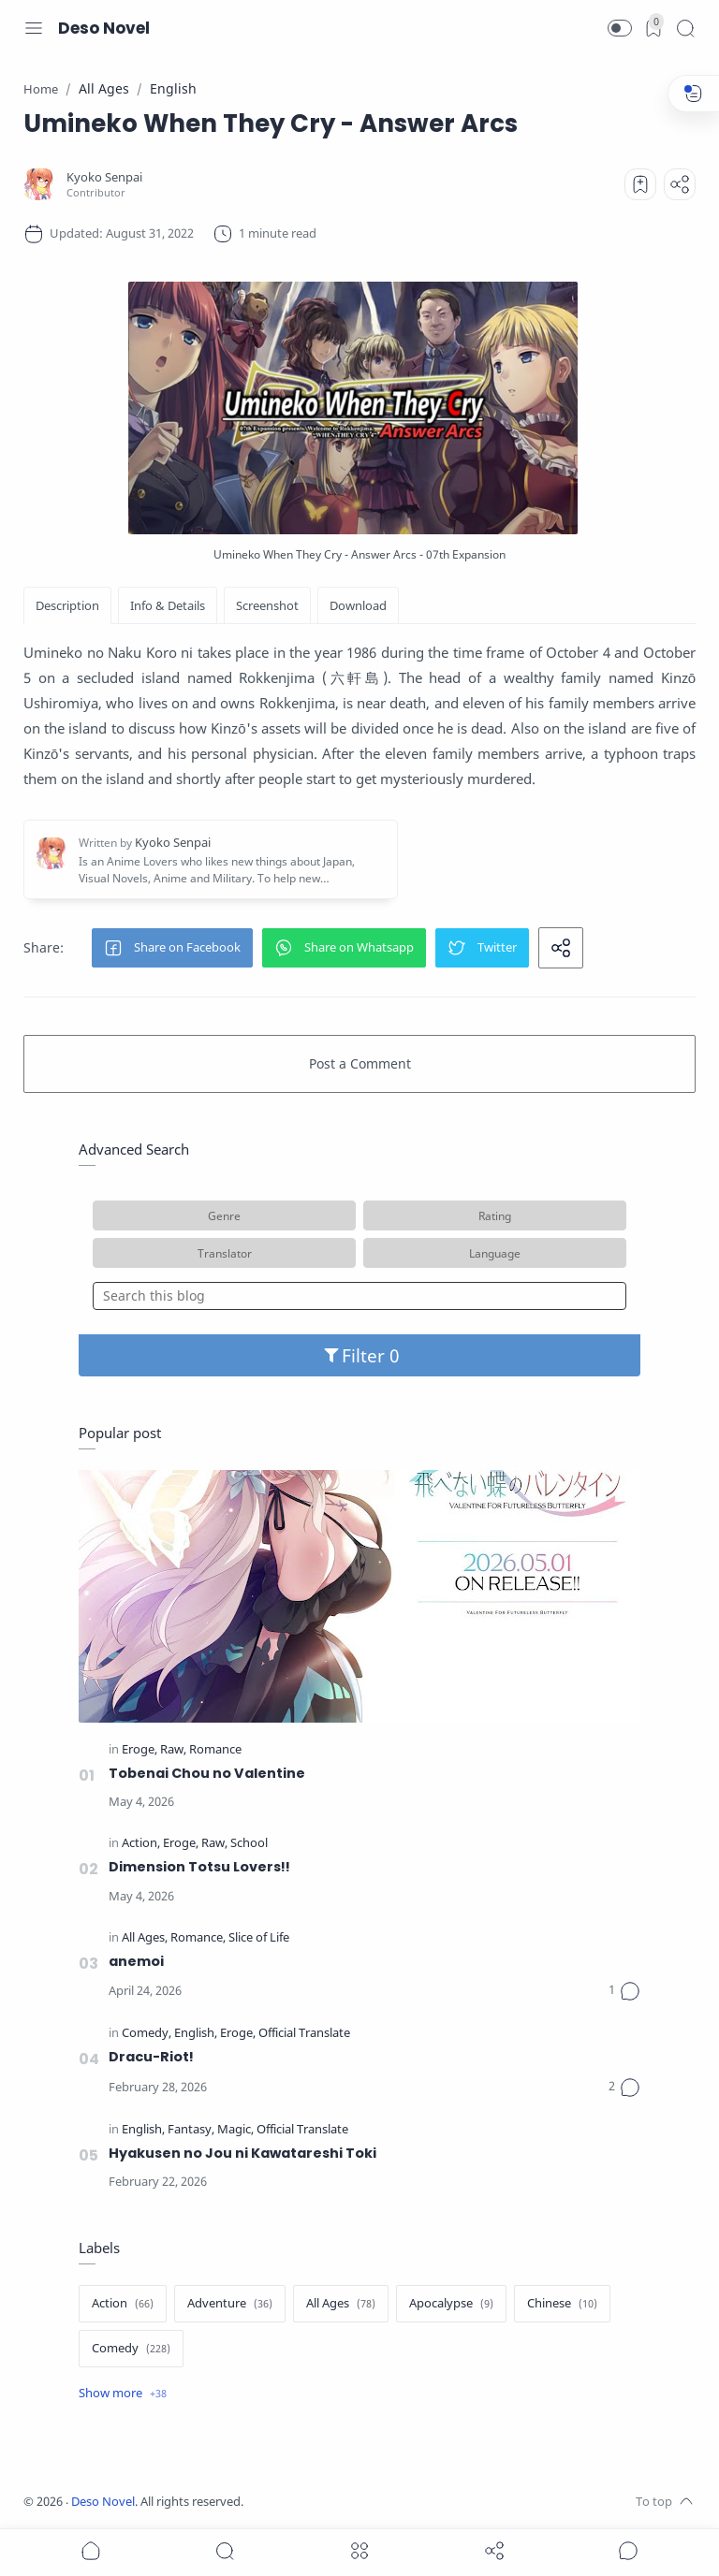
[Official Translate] (304, 2034)
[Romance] (215, 1750)
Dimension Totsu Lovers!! (199, 1866)
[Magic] (235, 2130)
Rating (494, 1215)
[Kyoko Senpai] (104, 177)
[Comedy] (146, 2034)
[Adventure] (230, 2303)
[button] (620, 28)
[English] (195, 2034)
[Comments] (624, 1991)
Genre (224, 1215)
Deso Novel (104, 28)
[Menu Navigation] (33, 28)
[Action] (141, 1844)
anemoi (136, 1961)
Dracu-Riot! (151, 2056)
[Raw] (173, 1750)
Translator (225, 1252)
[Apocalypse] (451, 2303)
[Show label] (123, 2393)
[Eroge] (139, 1750)
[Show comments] (628, 2550)
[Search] (685, 28)
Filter (360, 1355)
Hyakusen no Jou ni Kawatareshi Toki (242, 2153)
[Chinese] (562, 2303)
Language (495, 1252)
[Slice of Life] (258, 1938)
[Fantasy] (191, 2130)
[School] (249, 1844)
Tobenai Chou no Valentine (207, 1773)
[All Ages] (145, 1938)
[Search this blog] (359, 1296)
